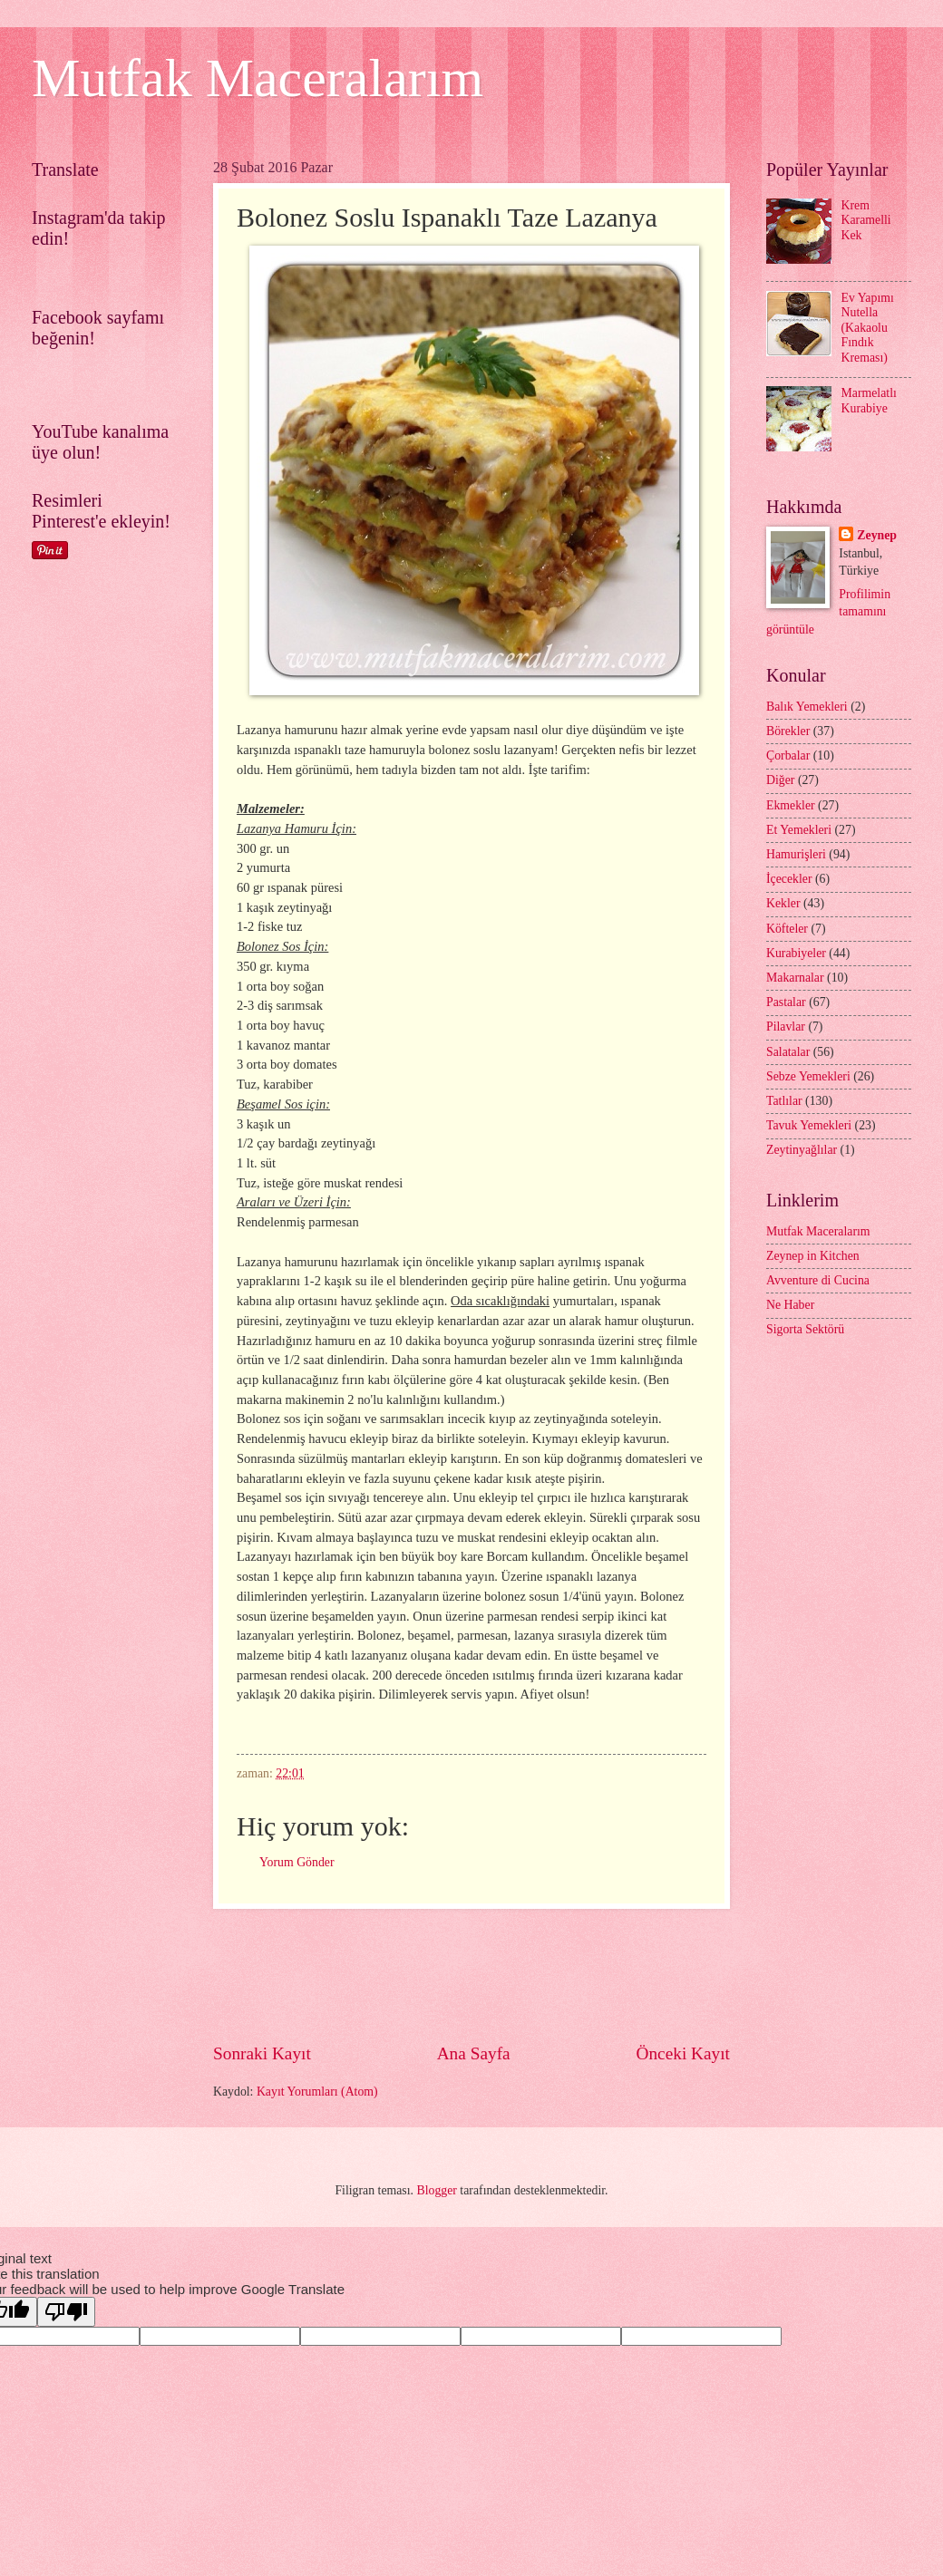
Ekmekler (790, 805)
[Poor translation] (66, 2312)
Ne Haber (790, 1305)
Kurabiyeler (796, 953)
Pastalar (786, 1002)
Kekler (783, 903)
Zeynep (877, 535)
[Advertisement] (543, 1975)
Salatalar (788, 1052)
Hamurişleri (796, 854)
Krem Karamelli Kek (866, 220)
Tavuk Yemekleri (808, 1125)
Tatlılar (784, 1101)
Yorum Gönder (297, 1862)
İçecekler (789, 879)
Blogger (436, 2190)
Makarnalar (795, 977)
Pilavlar (785, 1026)
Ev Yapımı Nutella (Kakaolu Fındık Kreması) (867, 327)
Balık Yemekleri (807, 706)
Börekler (788, 731)
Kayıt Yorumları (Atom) (317, 2091)
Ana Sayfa (473, 2053)
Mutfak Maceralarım (257, 78)
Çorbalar (788, 755)
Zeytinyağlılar (801, 1150)
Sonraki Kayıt (262, 2053)
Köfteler (787, 928)
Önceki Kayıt (683, 2053)
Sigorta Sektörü (805, 1329)
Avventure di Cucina (818, 1280)
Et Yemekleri (798, 830)
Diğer (780, 780)
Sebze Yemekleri (808, 1076)
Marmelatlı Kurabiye (869, 400)
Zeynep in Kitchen (813, 1256)
